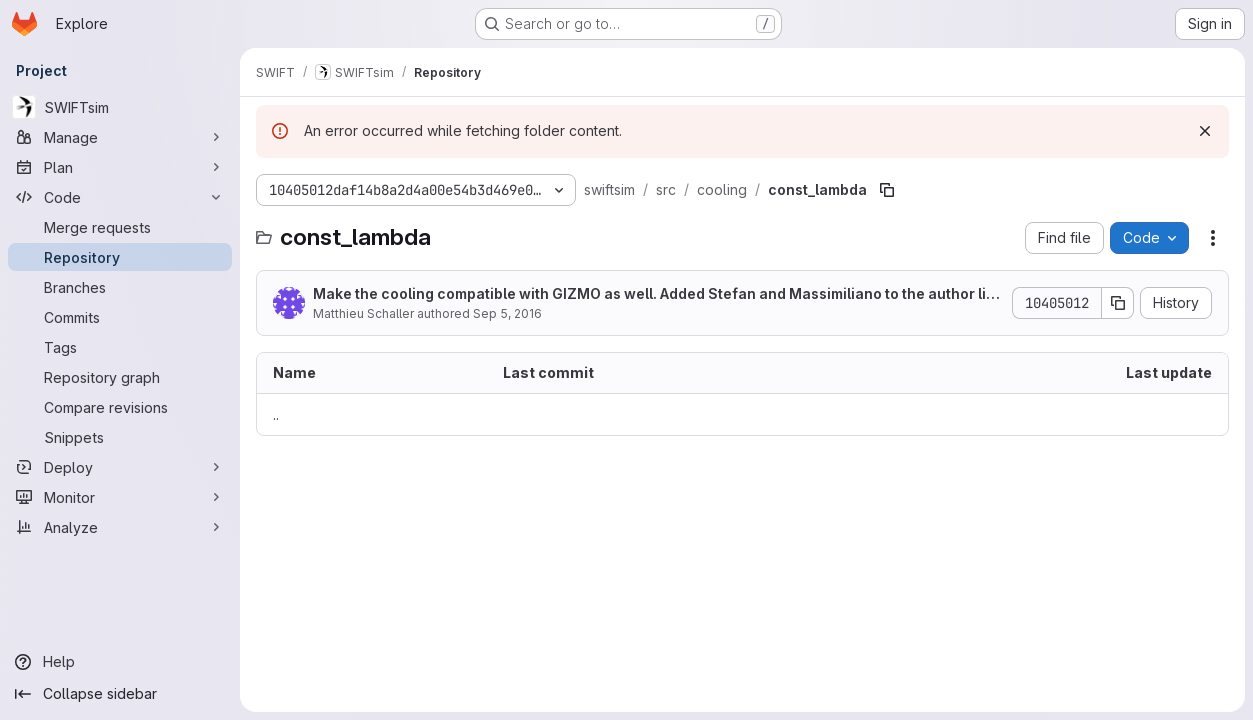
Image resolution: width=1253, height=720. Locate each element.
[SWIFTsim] (120, 107)
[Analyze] (120, 527)
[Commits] (120, 317)
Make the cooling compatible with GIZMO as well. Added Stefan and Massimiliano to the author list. (653, 294)
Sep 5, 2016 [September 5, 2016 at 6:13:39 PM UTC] (507, 313)
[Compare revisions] (120, 407)
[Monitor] (120, 497)
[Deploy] (120, 467)
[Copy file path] (887, 190)
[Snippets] (120, 437)
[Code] (120, 197)
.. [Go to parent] (276, 414)
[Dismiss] (1205, 131)
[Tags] (120, 347)
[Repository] (120, 257)
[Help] (120, 662)
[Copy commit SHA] (1118, 303)
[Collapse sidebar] (120, 694)
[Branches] (120, 287)
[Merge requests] (120, 227)
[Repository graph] (120, 377)
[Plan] (120, 167)
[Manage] (120, 137)
